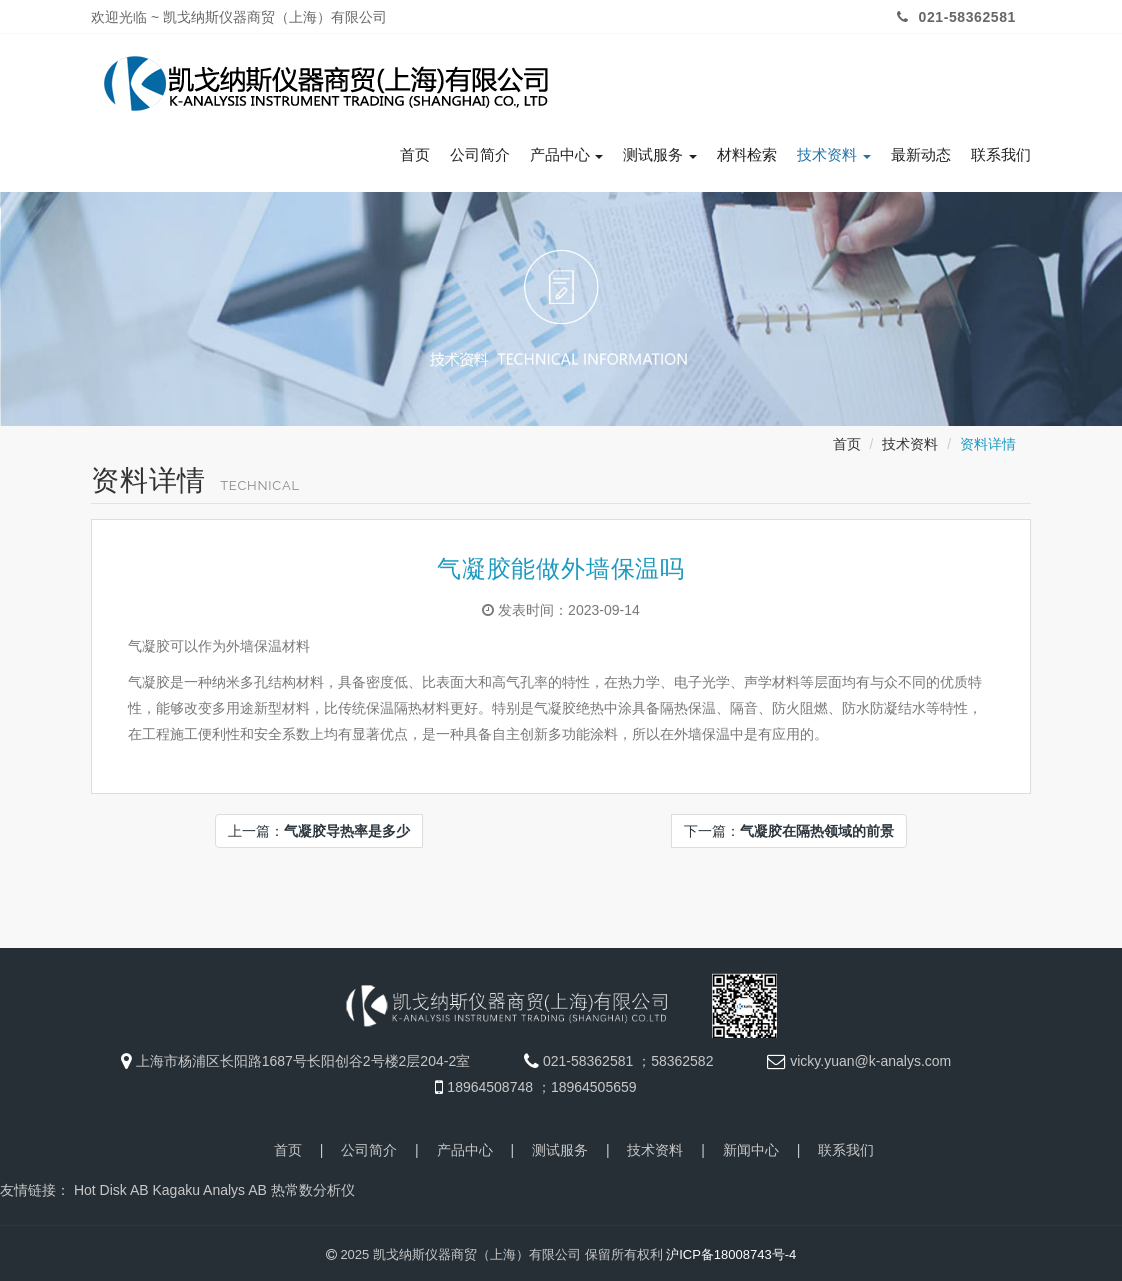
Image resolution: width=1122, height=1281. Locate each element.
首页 (415, 151)
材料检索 (747, 151)
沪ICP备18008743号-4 (731, 1250)
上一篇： (319, 827)
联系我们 (1001, 151)
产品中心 (567, 151)
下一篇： (789, 827)
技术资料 (834, 151)
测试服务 (660, 151)
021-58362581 (954, 17)
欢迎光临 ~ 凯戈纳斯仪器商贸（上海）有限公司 (239, 17)
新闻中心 (751, 1146)
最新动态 (921, 151)
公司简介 (480, 151)
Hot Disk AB (111, 1186)
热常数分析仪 (313, 1186)
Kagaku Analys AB (209, 1186)
